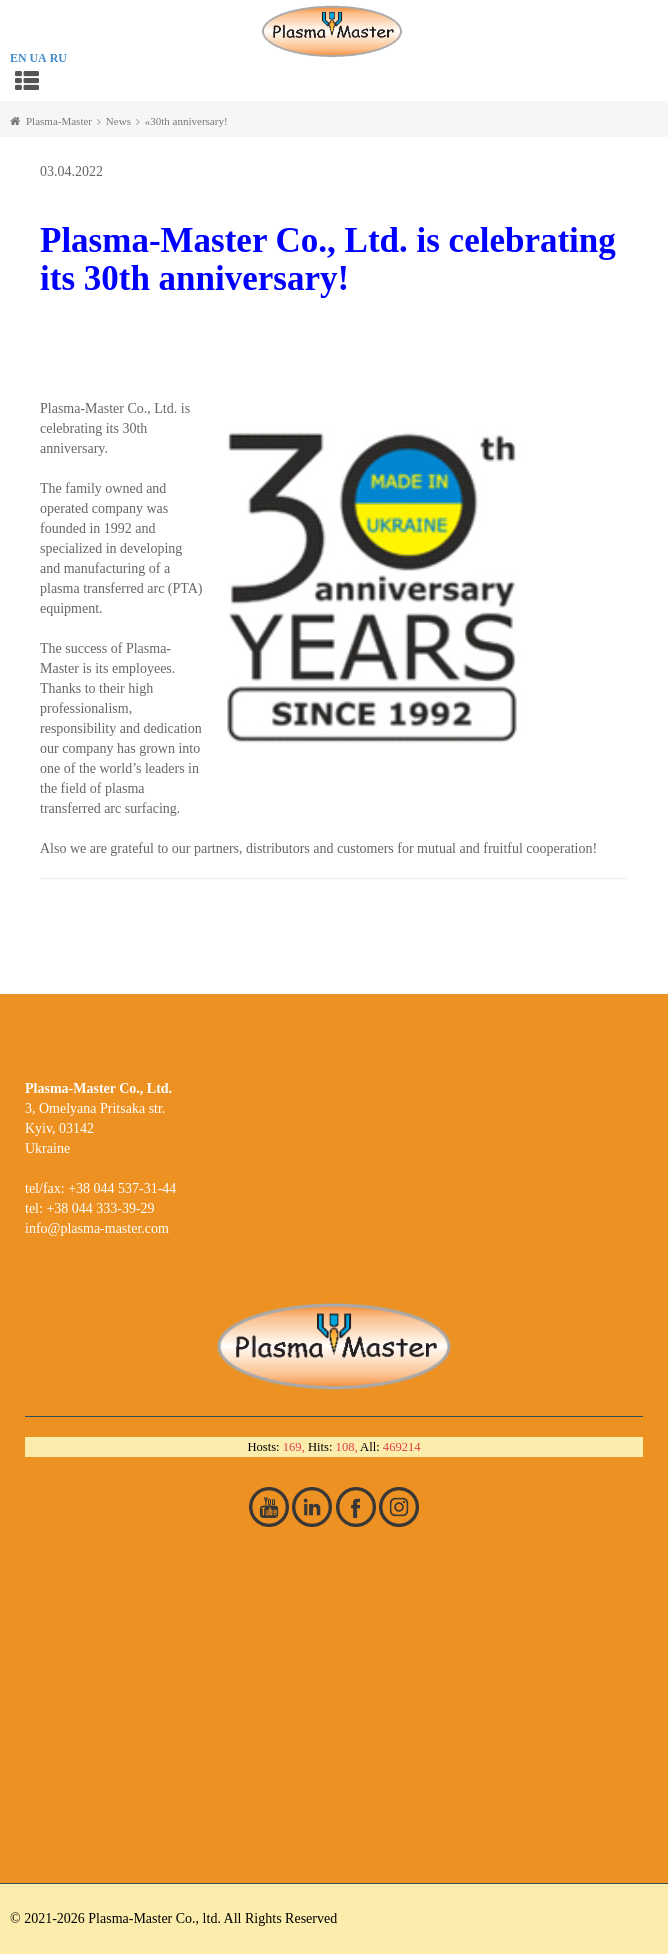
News (118, 121)
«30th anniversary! (186, 121)
